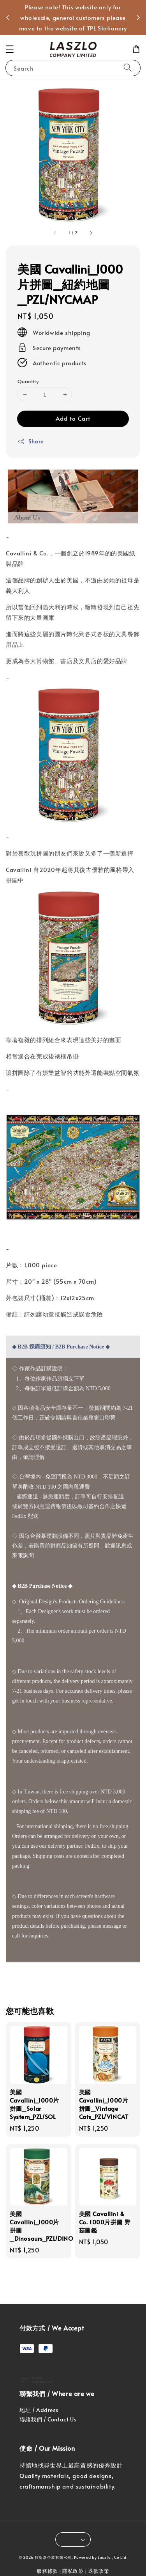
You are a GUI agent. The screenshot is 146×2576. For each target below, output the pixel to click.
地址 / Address (38, 2410)
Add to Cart (73, 418)
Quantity (28, 381)
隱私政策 (73, 2570)
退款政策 (98, 2570)
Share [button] (31, 441)
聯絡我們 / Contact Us (47, 2419)
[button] (9, 49)
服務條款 (47, 2570)
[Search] (127, 67)
